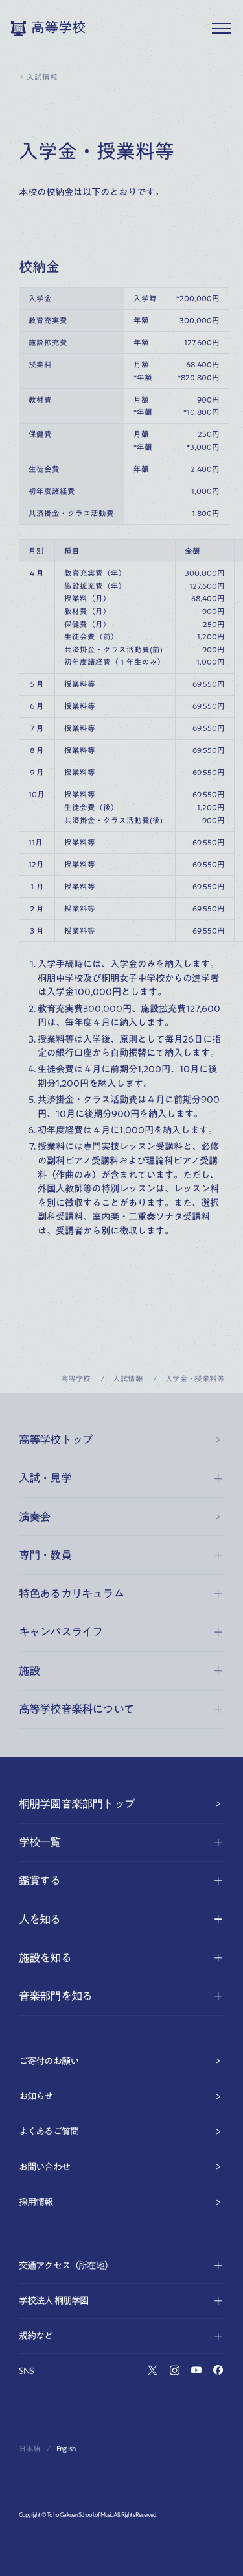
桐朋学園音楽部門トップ (121, 1804)
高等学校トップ (121, 1439)
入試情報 (38, 76)
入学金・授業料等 (194, 1378)
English (65, 2448)
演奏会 (121, 1517)
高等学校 (76, 1378)
